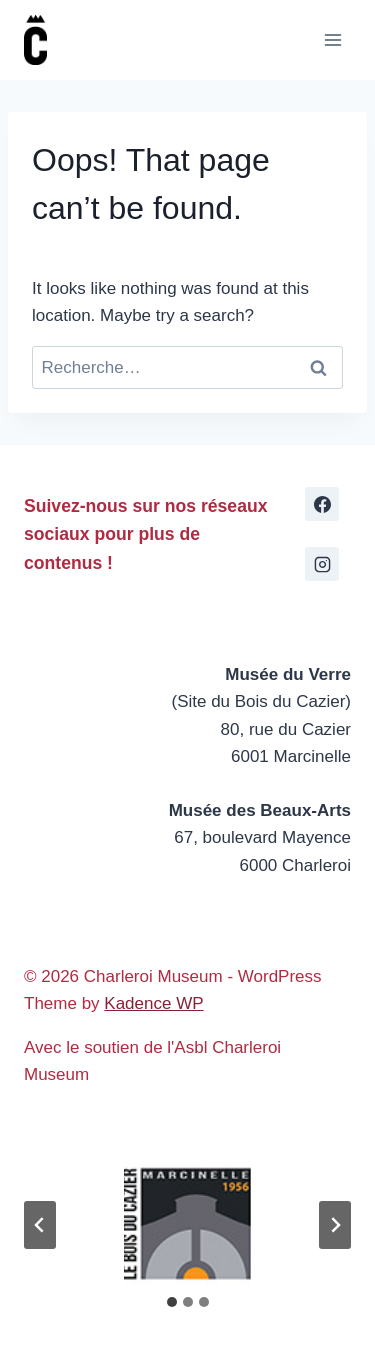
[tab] (172, 1302)
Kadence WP (153, 1003)
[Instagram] (322, 564)
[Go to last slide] (40, 1225)
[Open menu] (332, 39)
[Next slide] (335, 1225)
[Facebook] (322, 504)
